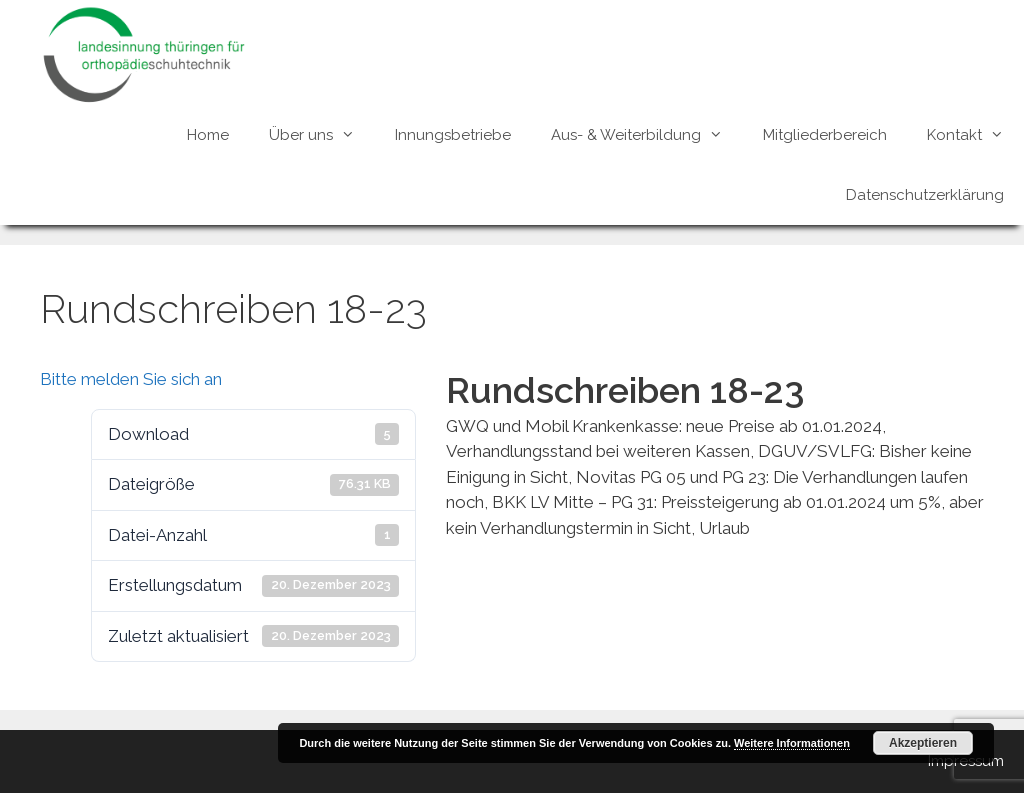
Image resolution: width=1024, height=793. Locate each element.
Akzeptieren (923, 743)
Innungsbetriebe (453, 135)
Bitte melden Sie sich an (131, 379)
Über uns (322, 135)
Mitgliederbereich (825, 135)
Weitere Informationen (792, 743)
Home (208, 135)
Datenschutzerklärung (925, 195)
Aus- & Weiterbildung (647, 135)
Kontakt (975, 135)
